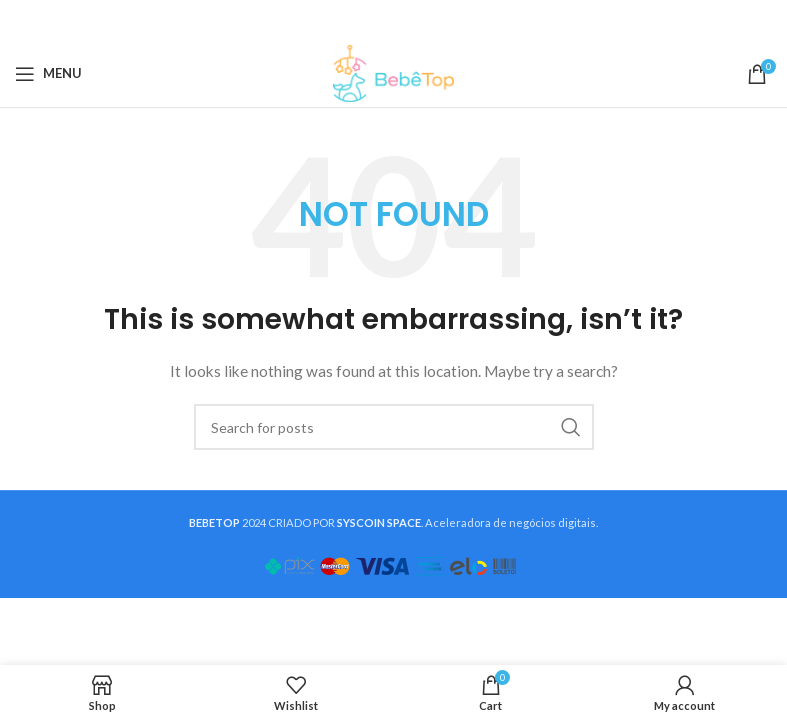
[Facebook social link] (342, 20)
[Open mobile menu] (48, 74)
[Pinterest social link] (392, 20)
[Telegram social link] (442, 20)
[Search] (394, 427)
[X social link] (366, 20)
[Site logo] (393, 71)
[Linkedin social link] (417, 20)
